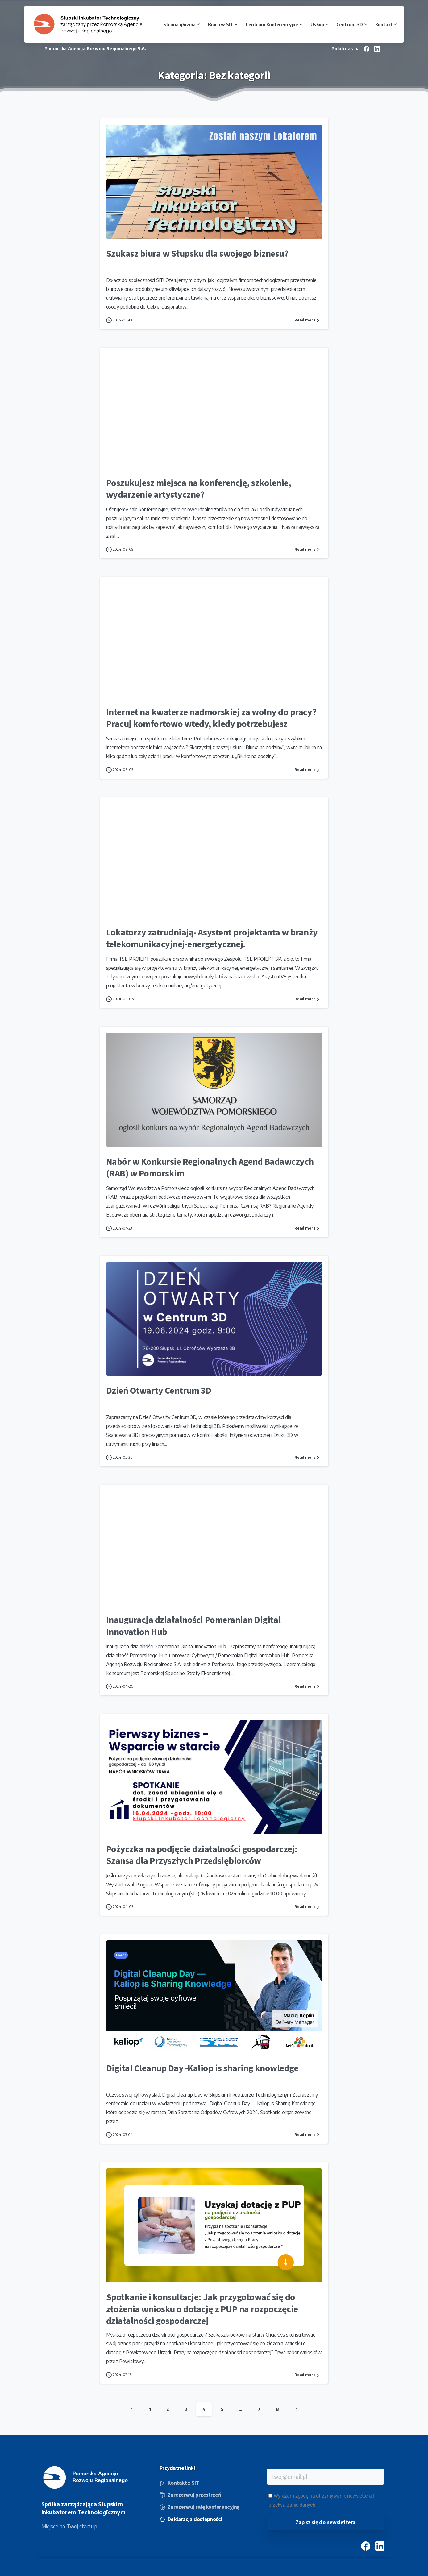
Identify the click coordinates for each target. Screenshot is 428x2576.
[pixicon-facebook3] (366, 2548)
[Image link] (86, 2478)
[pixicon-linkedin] (380, 2548)
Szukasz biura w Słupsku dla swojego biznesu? (197, 254)
